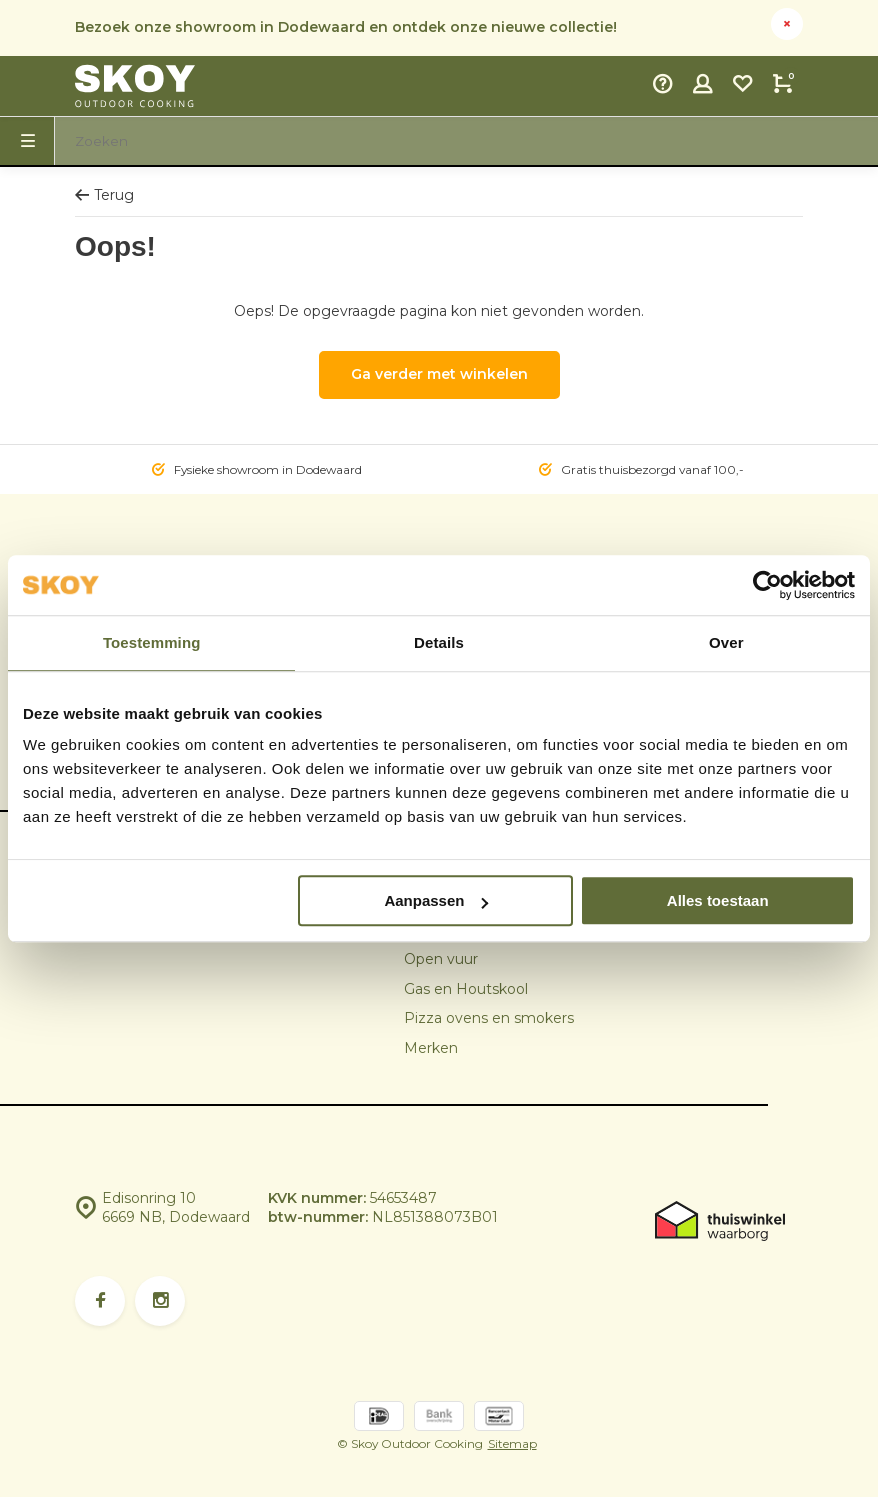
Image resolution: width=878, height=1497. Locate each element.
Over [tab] (726, 642)
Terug (104, 195)
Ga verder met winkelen (439, 374)
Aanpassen (436, 900)
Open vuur (441, 959)
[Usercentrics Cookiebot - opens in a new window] (767, 585)
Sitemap (512, 1443)
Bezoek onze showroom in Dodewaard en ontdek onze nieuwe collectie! (346, 27)
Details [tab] (439, 642)
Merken (431, 1048)
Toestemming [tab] (152, 642)
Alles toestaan (718, 900)
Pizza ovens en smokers (489, 1018)
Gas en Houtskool (466, 989)
